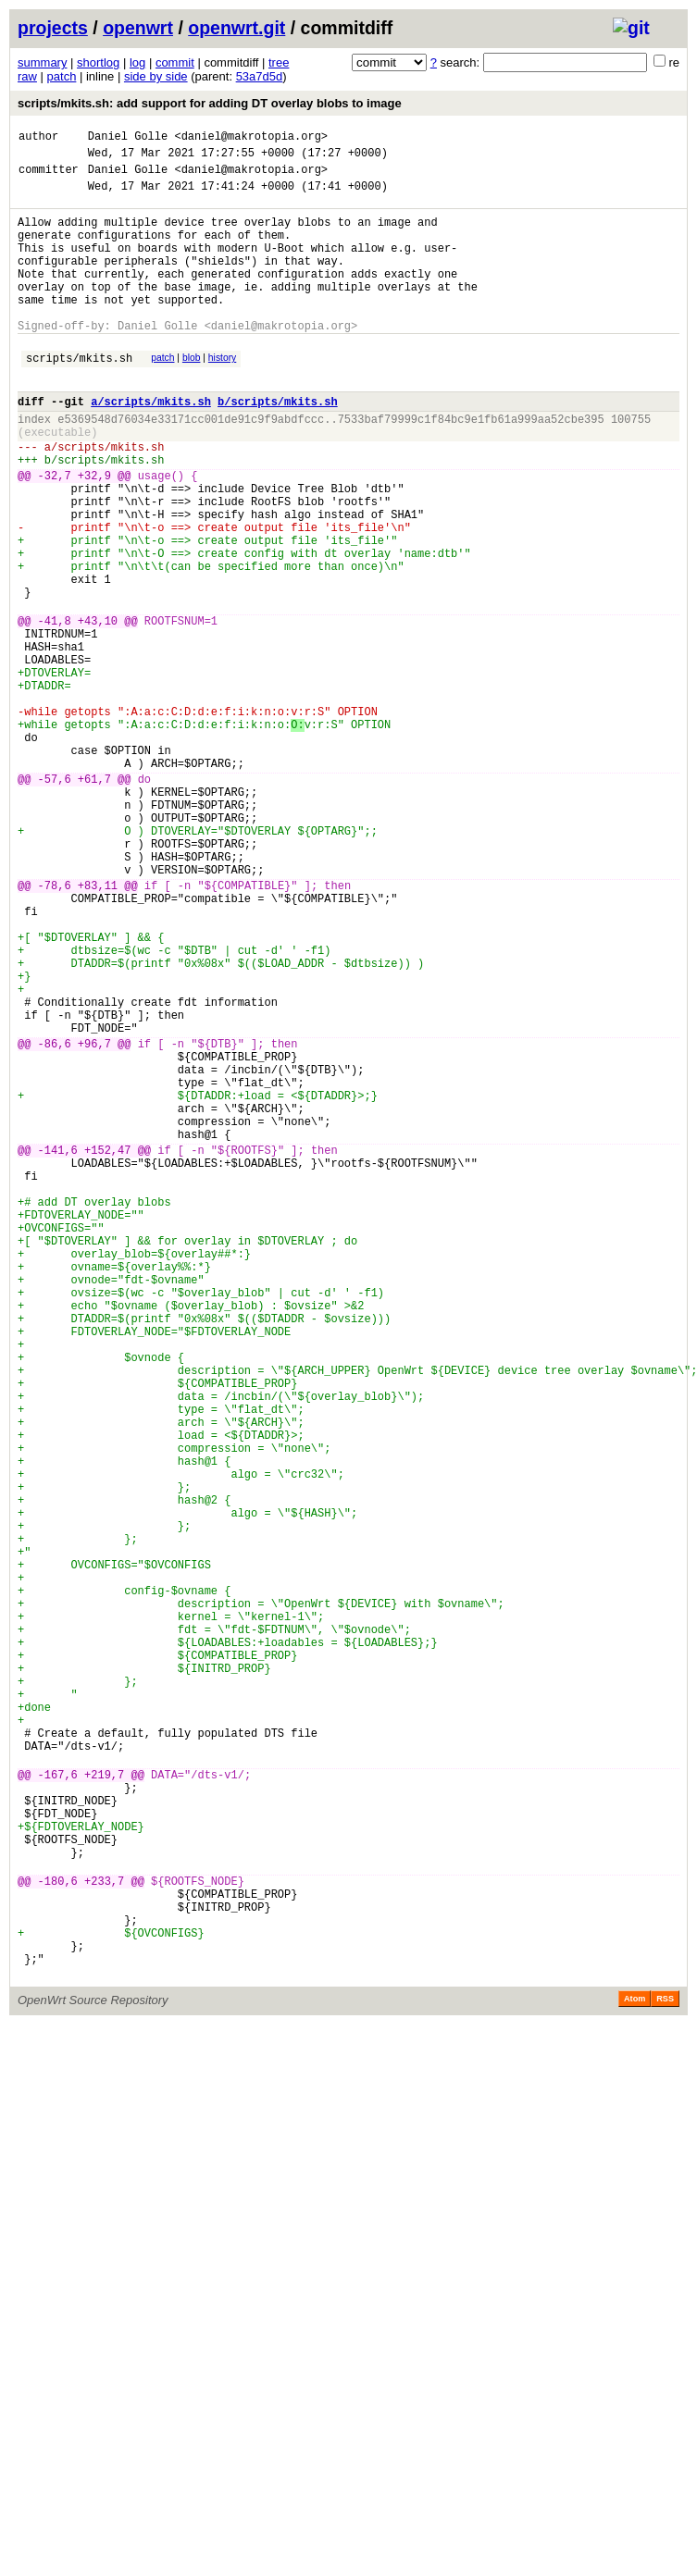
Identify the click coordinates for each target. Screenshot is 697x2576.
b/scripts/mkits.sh (278, 445)
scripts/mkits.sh (79, 396)
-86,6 (54, 1221)
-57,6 (54, 901)
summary (42, 62)
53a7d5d (259, 76)
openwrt (138, 28)
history (222, 394)
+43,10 (98, 709)
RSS (665, 2373)
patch (62, 76)
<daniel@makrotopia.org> (251, 138)
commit (175, 62)
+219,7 (104, 2107)
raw (27, 76)
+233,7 (104, 2236)
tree (278, 62)
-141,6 (58, 1349)
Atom (634, 2373)
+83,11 (98, 1029)
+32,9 (94, 533)
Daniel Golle (128, 138)
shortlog (98, 62)
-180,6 (58, 2236)
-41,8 (54, 709)
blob (191, 394)
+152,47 (107, 1349)
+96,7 (94, 1221)
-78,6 (54, 1029)
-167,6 (58, 2107)
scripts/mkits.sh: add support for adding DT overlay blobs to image (210, 103)
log (137, 62)
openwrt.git (236, 28)
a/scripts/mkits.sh (151, 445)
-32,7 (54, 533)
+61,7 (94, 901)
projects (53, 28)
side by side (156, 76)
